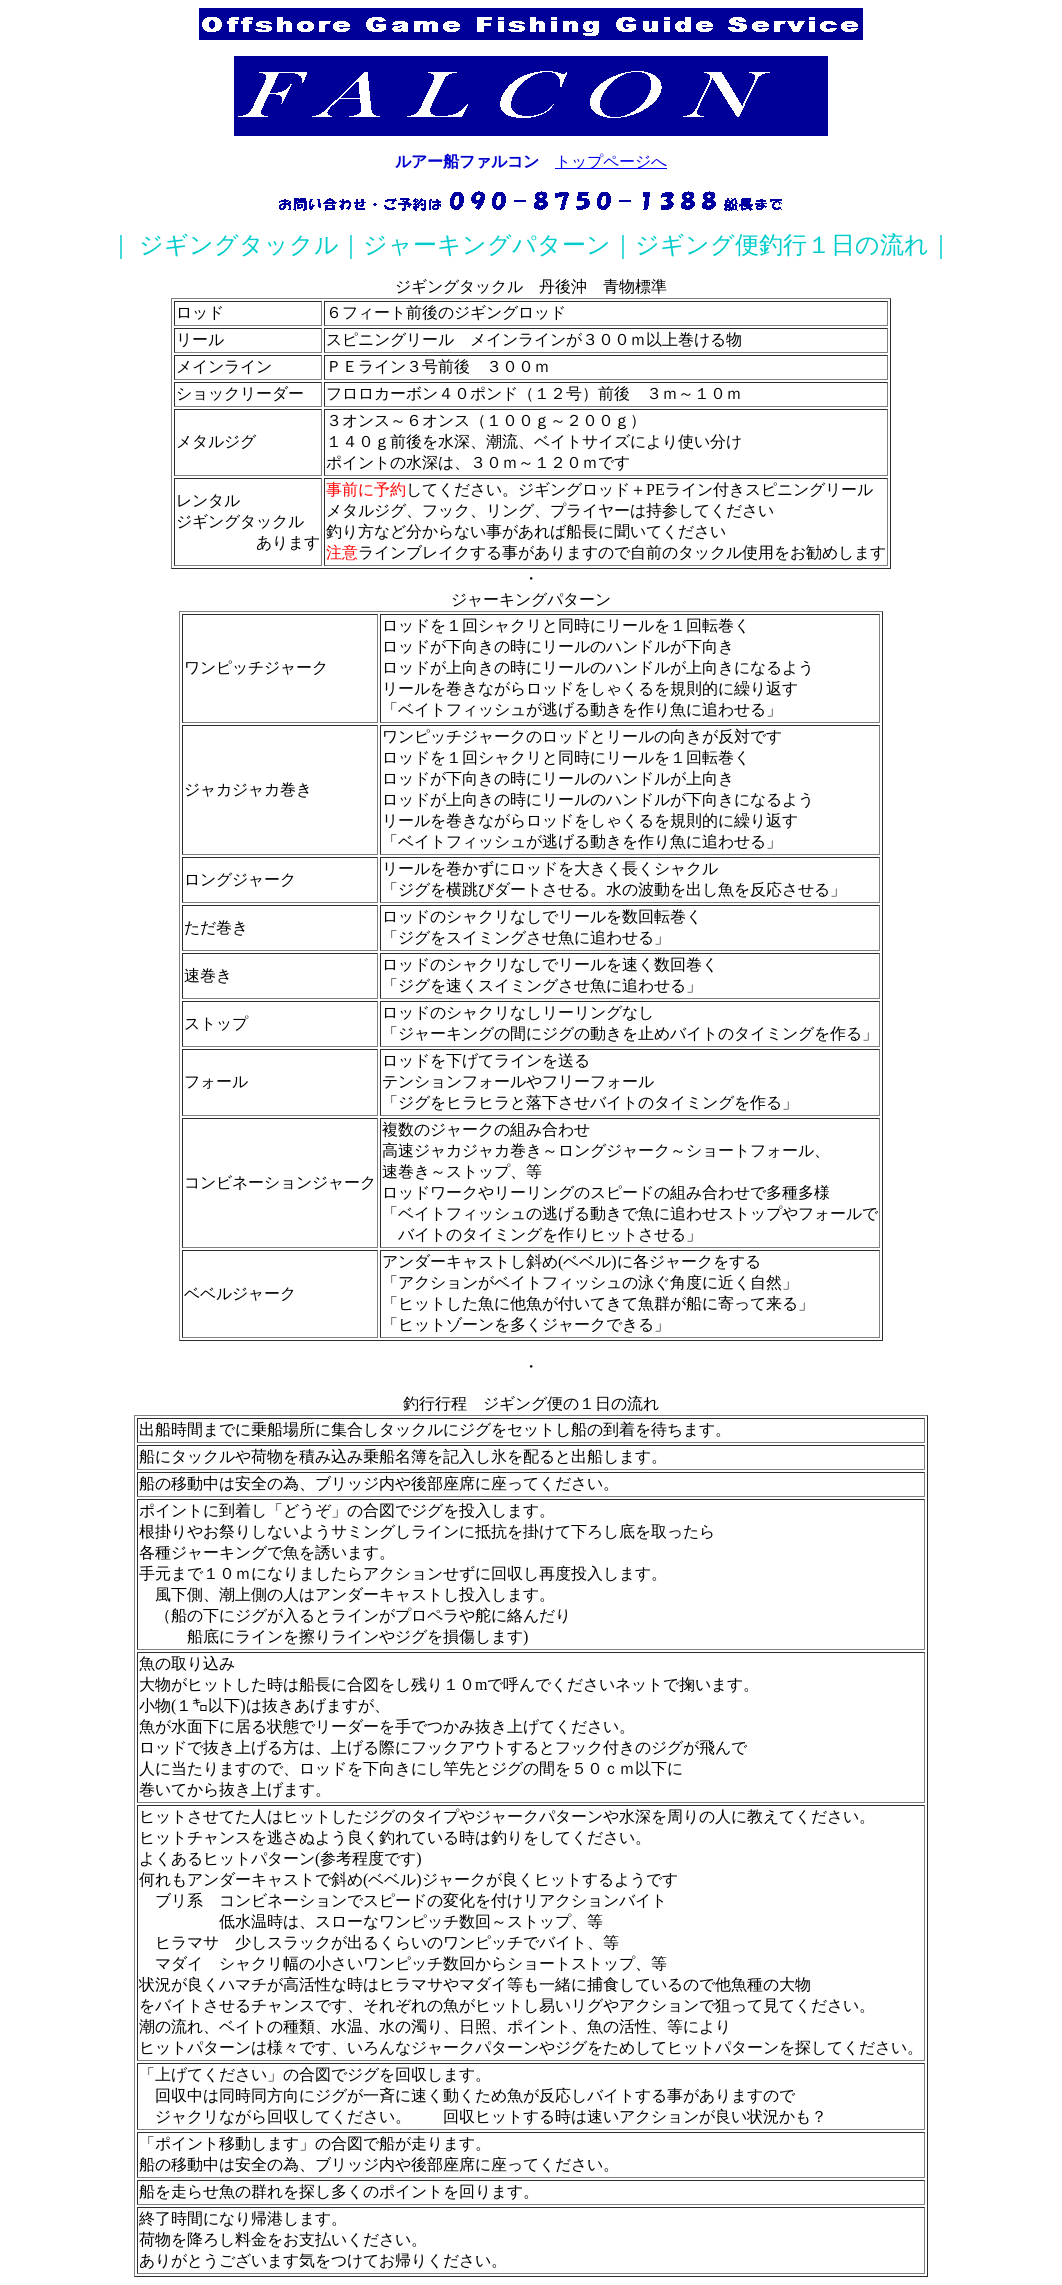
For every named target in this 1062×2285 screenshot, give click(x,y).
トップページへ (611, 161)
